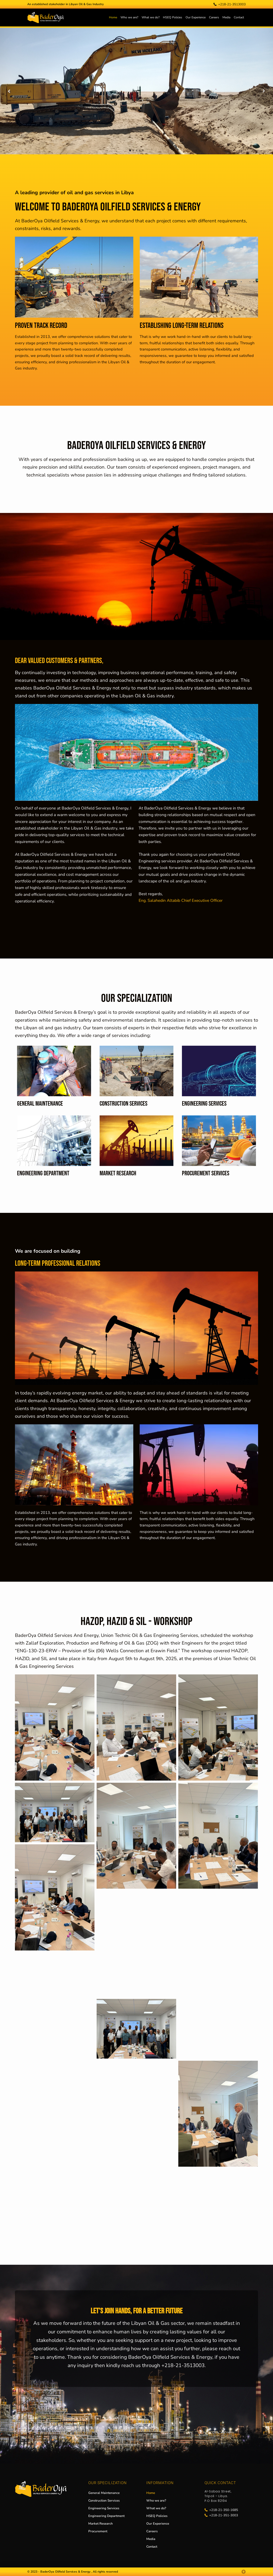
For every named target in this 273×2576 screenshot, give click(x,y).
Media (226, 17)
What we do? (151, 17)
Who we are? (129, 17)
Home (113, 17)
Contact (239, 17)
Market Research (100, 2523)
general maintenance (40, 1104)
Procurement (97, 2531)
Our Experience (196, 17)
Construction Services (123, 1104)
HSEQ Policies (172, 17)
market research (118, 1173)
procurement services (205, 1173)
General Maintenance (104, 2493)
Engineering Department (43, 1173)
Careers (214, 17)
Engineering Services (204, 1104)
